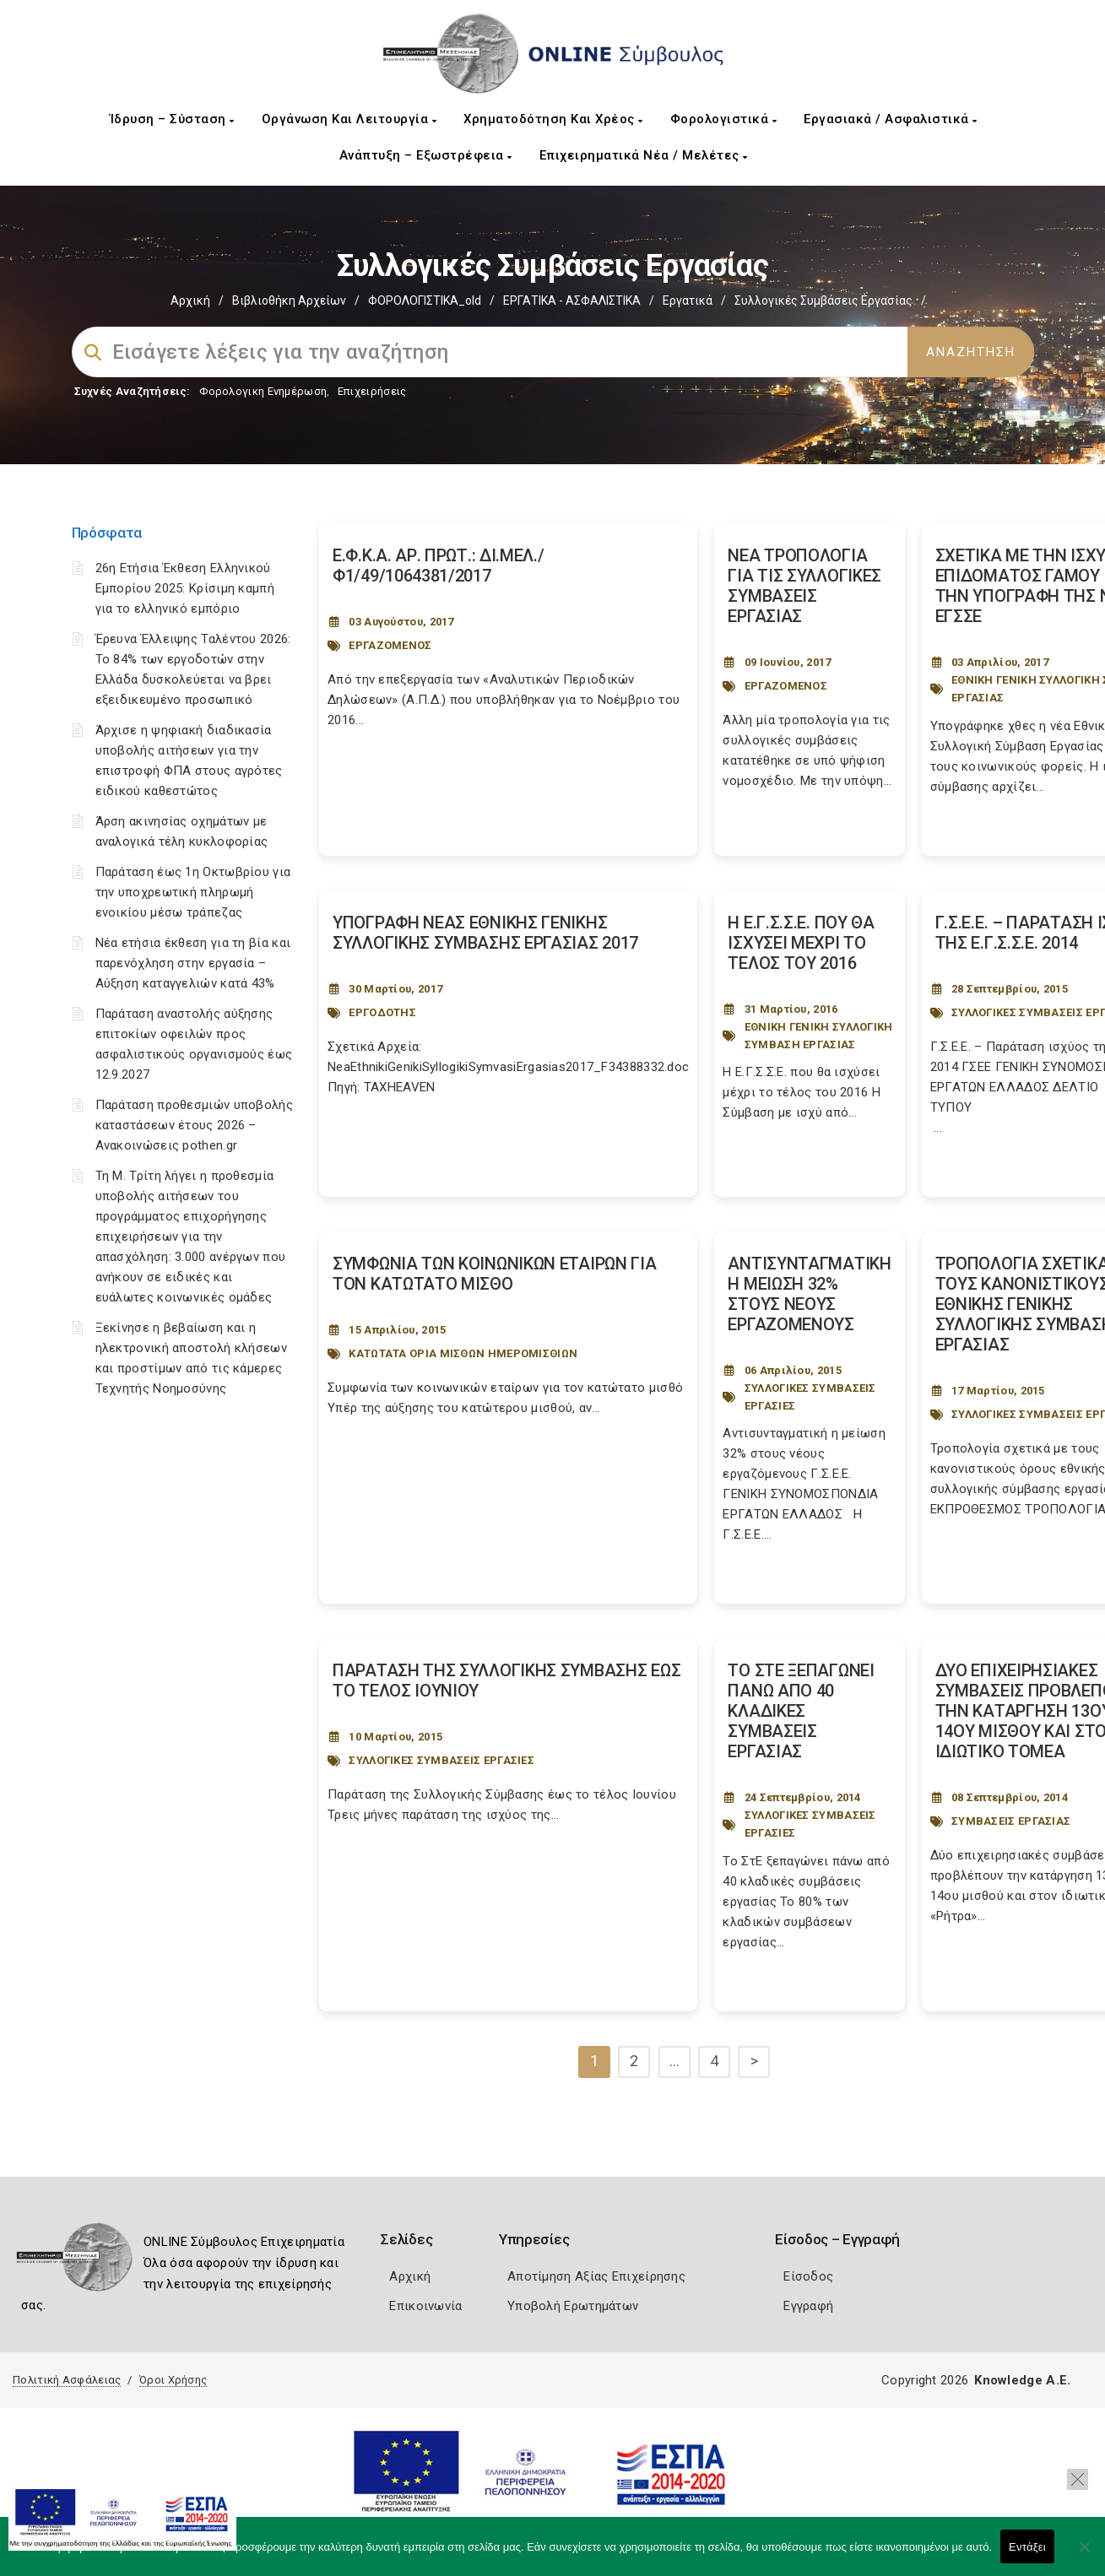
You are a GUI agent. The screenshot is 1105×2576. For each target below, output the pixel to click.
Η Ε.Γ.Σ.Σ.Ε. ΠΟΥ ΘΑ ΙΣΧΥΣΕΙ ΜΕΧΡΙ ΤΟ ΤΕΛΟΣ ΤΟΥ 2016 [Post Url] (801, 942)
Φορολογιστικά (723, 119)
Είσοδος (808, 2276)
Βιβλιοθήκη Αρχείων (289, 300)
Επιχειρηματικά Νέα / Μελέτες (643, 155)
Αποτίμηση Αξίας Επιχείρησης (596, 2276)
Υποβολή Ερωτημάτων (572, 2306)
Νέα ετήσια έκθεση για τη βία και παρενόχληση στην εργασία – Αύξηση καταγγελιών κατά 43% (193, 963)
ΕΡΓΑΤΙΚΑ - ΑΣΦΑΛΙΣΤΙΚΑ (572, 300)
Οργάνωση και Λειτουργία (349, 119)
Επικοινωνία (425, 2306)
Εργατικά (687, 300)
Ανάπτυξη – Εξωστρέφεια (425, 155)
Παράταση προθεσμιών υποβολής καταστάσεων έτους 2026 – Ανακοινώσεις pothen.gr (194, 1125)
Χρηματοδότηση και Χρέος (553, 119)
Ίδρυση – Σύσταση (172, 119)
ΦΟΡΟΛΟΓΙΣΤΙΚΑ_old (424, 300)
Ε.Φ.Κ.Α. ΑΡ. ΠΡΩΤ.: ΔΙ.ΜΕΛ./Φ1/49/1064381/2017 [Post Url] (438, 565)
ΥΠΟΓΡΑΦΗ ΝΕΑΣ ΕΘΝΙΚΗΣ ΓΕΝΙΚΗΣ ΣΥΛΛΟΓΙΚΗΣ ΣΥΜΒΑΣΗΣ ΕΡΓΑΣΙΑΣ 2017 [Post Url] (485, 932)
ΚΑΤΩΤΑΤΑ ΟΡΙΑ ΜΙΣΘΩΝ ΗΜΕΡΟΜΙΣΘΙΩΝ (463, 1353)
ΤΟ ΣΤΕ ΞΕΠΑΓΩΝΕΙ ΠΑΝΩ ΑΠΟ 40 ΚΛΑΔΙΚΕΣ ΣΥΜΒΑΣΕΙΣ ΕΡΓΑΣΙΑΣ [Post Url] (801, 1711)
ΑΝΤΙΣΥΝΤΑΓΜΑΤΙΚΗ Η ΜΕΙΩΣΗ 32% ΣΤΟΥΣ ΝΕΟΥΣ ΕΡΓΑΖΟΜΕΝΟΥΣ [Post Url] (809, 1293)
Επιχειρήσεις (372, 391)
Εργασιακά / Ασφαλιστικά (891, 119)
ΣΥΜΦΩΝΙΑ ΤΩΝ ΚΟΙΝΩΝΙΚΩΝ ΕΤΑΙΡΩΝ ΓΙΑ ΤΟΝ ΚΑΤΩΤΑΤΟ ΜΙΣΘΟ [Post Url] (495, 1273)
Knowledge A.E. (1022, 2380)
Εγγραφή (808, 2306)
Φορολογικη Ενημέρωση (263, 391)
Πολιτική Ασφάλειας (67, 2379)
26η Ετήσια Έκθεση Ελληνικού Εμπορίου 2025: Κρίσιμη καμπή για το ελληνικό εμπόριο (184, 588)
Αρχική (190, 300)
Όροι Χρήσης (173, 2379)
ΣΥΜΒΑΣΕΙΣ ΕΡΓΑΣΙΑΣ (1010, 1821)
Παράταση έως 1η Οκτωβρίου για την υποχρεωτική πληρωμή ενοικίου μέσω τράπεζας (193, 892)
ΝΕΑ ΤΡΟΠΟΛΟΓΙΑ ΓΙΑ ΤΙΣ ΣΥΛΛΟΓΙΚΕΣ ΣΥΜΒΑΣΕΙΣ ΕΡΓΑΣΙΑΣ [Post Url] (804, 585)
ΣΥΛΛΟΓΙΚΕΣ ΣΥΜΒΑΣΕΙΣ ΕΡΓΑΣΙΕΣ (810, 1397)
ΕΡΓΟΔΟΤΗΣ (382, 1012)
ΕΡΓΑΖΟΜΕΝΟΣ (390, 645)
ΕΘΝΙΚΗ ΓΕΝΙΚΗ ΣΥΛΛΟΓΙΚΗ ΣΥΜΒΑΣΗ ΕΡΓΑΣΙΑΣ (819, 1035)
